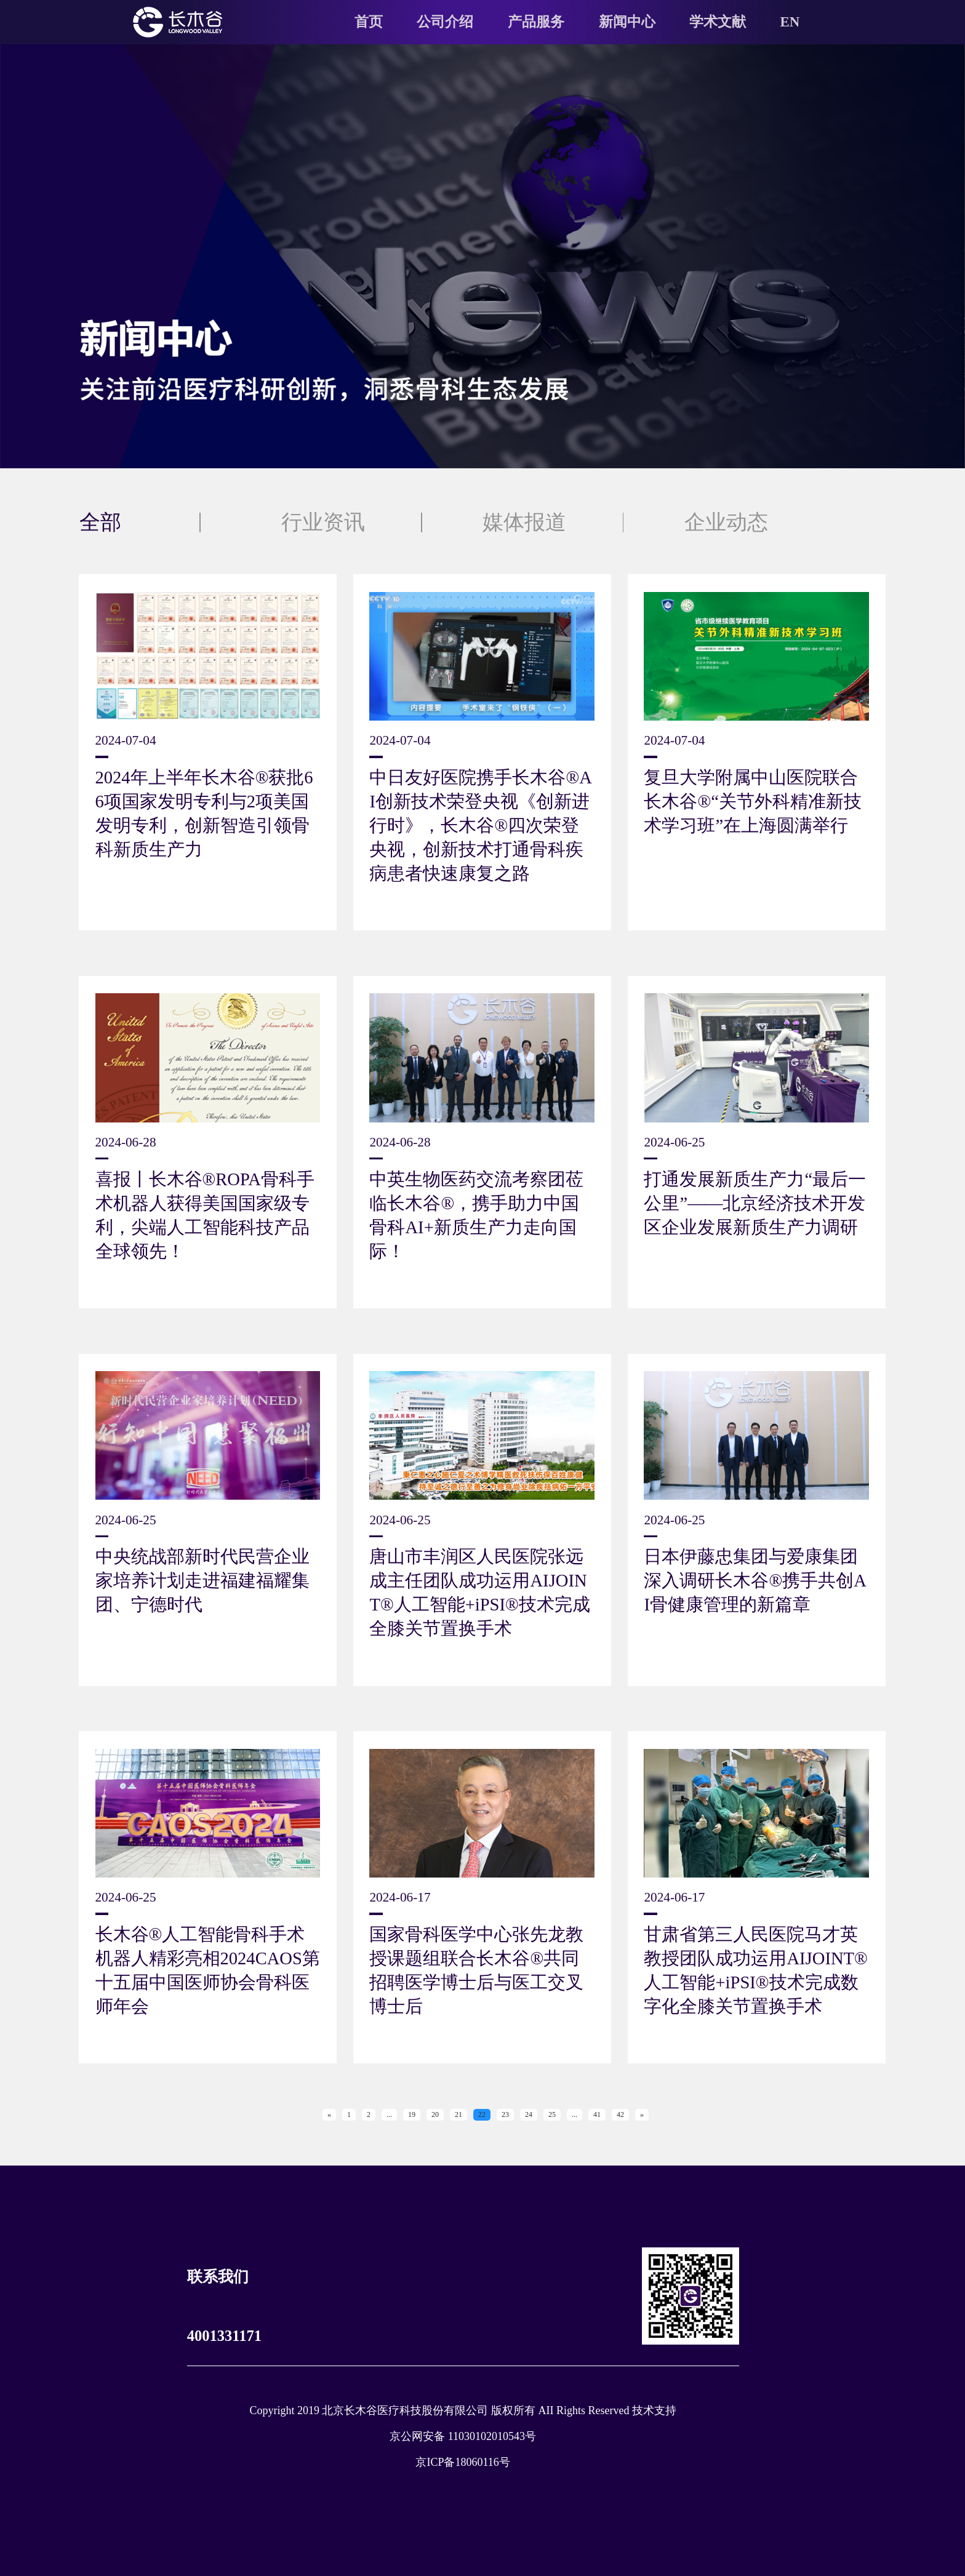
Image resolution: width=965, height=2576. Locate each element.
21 (458, 2114)
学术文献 (717, 22)
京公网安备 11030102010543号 (463, 2436)
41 (597, 2114)
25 (552, 2114)
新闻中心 (627, 22)
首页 (368, 22)
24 (528, 2114)
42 (620, 2114)
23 (505, 2114)
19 (411, 2114)
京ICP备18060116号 (462, 2462)
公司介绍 (445, 22)
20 (435, 2114)
